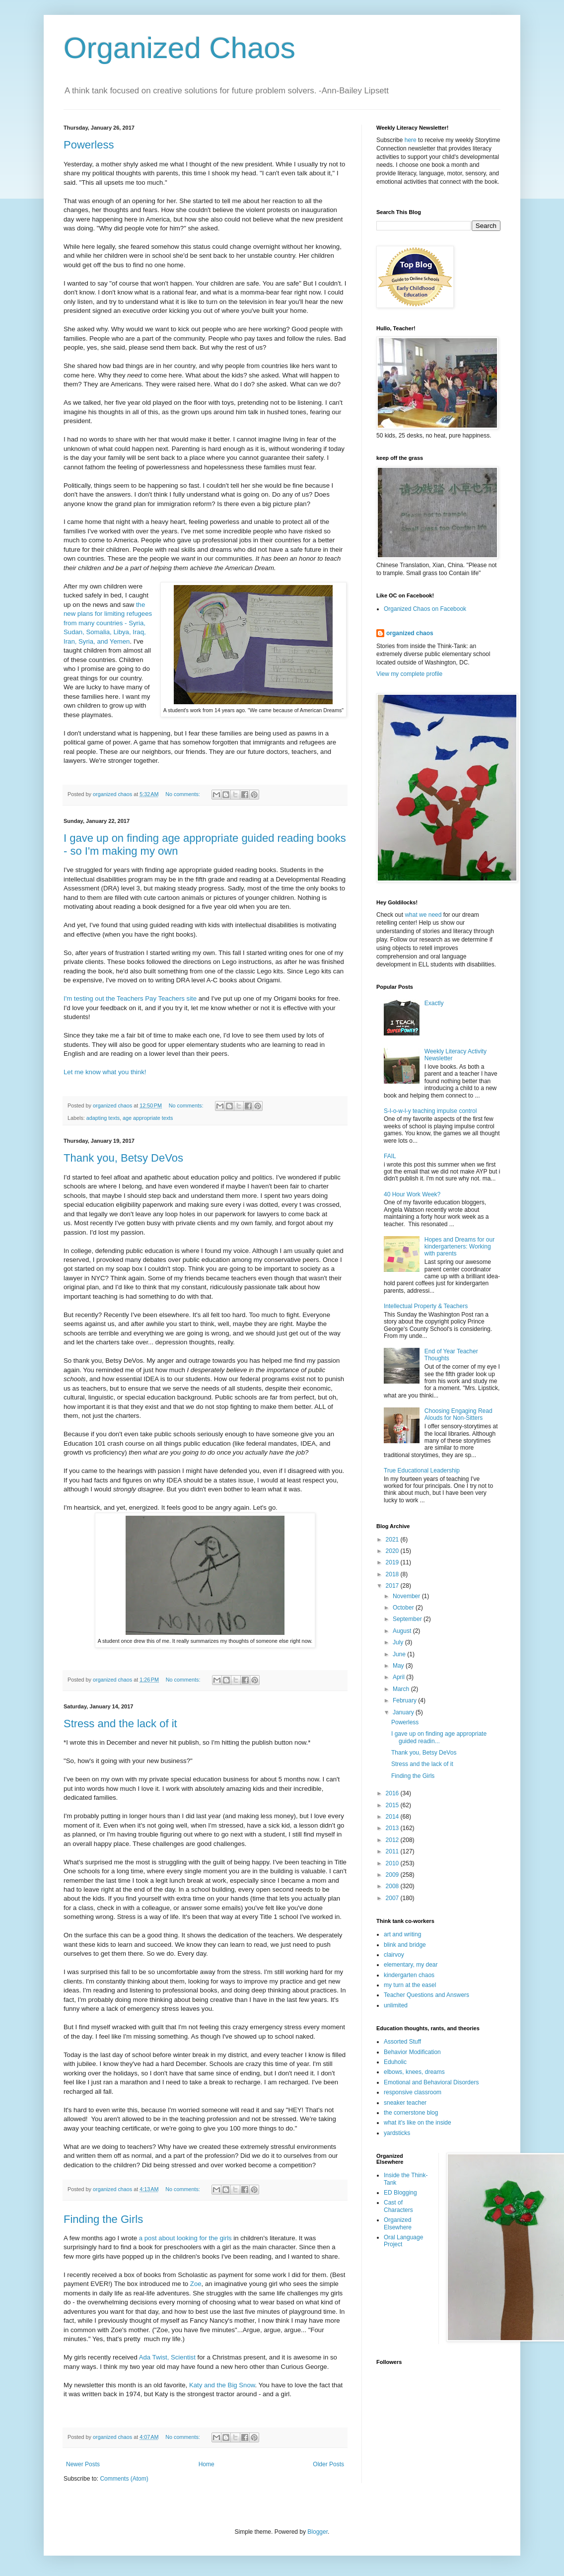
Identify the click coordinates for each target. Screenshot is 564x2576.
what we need (423, 914)
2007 (393, 1898)
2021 (393, 1539)
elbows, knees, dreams (414, 2071)
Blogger (317, 2531)
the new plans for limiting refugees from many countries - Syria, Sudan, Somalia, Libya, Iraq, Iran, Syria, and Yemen (108, 623)
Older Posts (328, 2464)
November (407, 1596)
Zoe (196, 2283)
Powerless (89, 145)
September (408, 1619)
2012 (393, 1840)
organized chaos (409, 633)
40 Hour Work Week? (412, 1194)
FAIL (390, 1156)
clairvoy (394, 1954)
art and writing (402, 1934)
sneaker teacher (405, 2102)
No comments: (183, 794)
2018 (393, 1574)
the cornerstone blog (411, 2112)
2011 (393, 1851)
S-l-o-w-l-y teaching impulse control (430, 1110)
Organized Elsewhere (398, 2223)
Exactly (434, 1003)
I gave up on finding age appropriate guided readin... (439, 1737)
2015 (393, 1805)
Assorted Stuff (402, 2041)
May (399, 1665)
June (400, 1654)
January (404, 1712)
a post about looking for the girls (185, 2238)
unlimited (396, 2005)
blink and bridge (405, 1944)
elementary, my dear (411, 1964)
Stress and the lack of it (120, 1723)
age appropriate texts (148, 1118)
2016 (393, 1793)
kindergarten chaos (409, 1975)
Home (206, 2464)
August (403, 1630)
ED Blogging (400, 2192)
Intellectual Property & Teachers (426, 1306)
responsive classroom (412, 2092)
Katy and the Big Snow (222, 2385)
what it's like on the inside (417, 2122)
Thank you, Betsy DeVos (123, 1158)
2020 (393, 1550)
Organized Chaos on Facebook (425, 608)
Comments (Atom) (124, 2478)
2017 (393, 1585)
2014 (393, 1816)
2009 (393, 1874)
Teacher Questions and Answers (426, 1994)
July (399, 1642)
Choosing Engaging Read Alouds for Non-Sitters (458, 1414)
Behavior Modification (412, 2052)
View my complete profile (409, 673)
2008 (393, 1886)
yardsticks (397, 2133)
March (402, 1689)
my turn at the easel (410, 1985)
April (399, 1677)
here (411, 140)
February (405, 1700)
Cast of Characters (398, 2206)
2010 (393, 1863)
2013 (393, 1828)
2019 (393, 1562)
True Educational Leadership (422, 1470)
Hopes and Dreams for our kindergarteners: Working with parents (459, 1246)
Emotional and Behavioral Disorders (431, 2082)
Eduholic (395, 2062)
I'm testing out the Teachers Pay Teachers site (130, 998)
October (404, 1607)
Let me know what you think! (105, 1072)
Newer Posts (83, 2464)
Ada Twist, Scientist (167, 2357)
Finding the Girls (103, 2219)
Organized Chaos (179, 48)
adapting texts (103, 1118)
